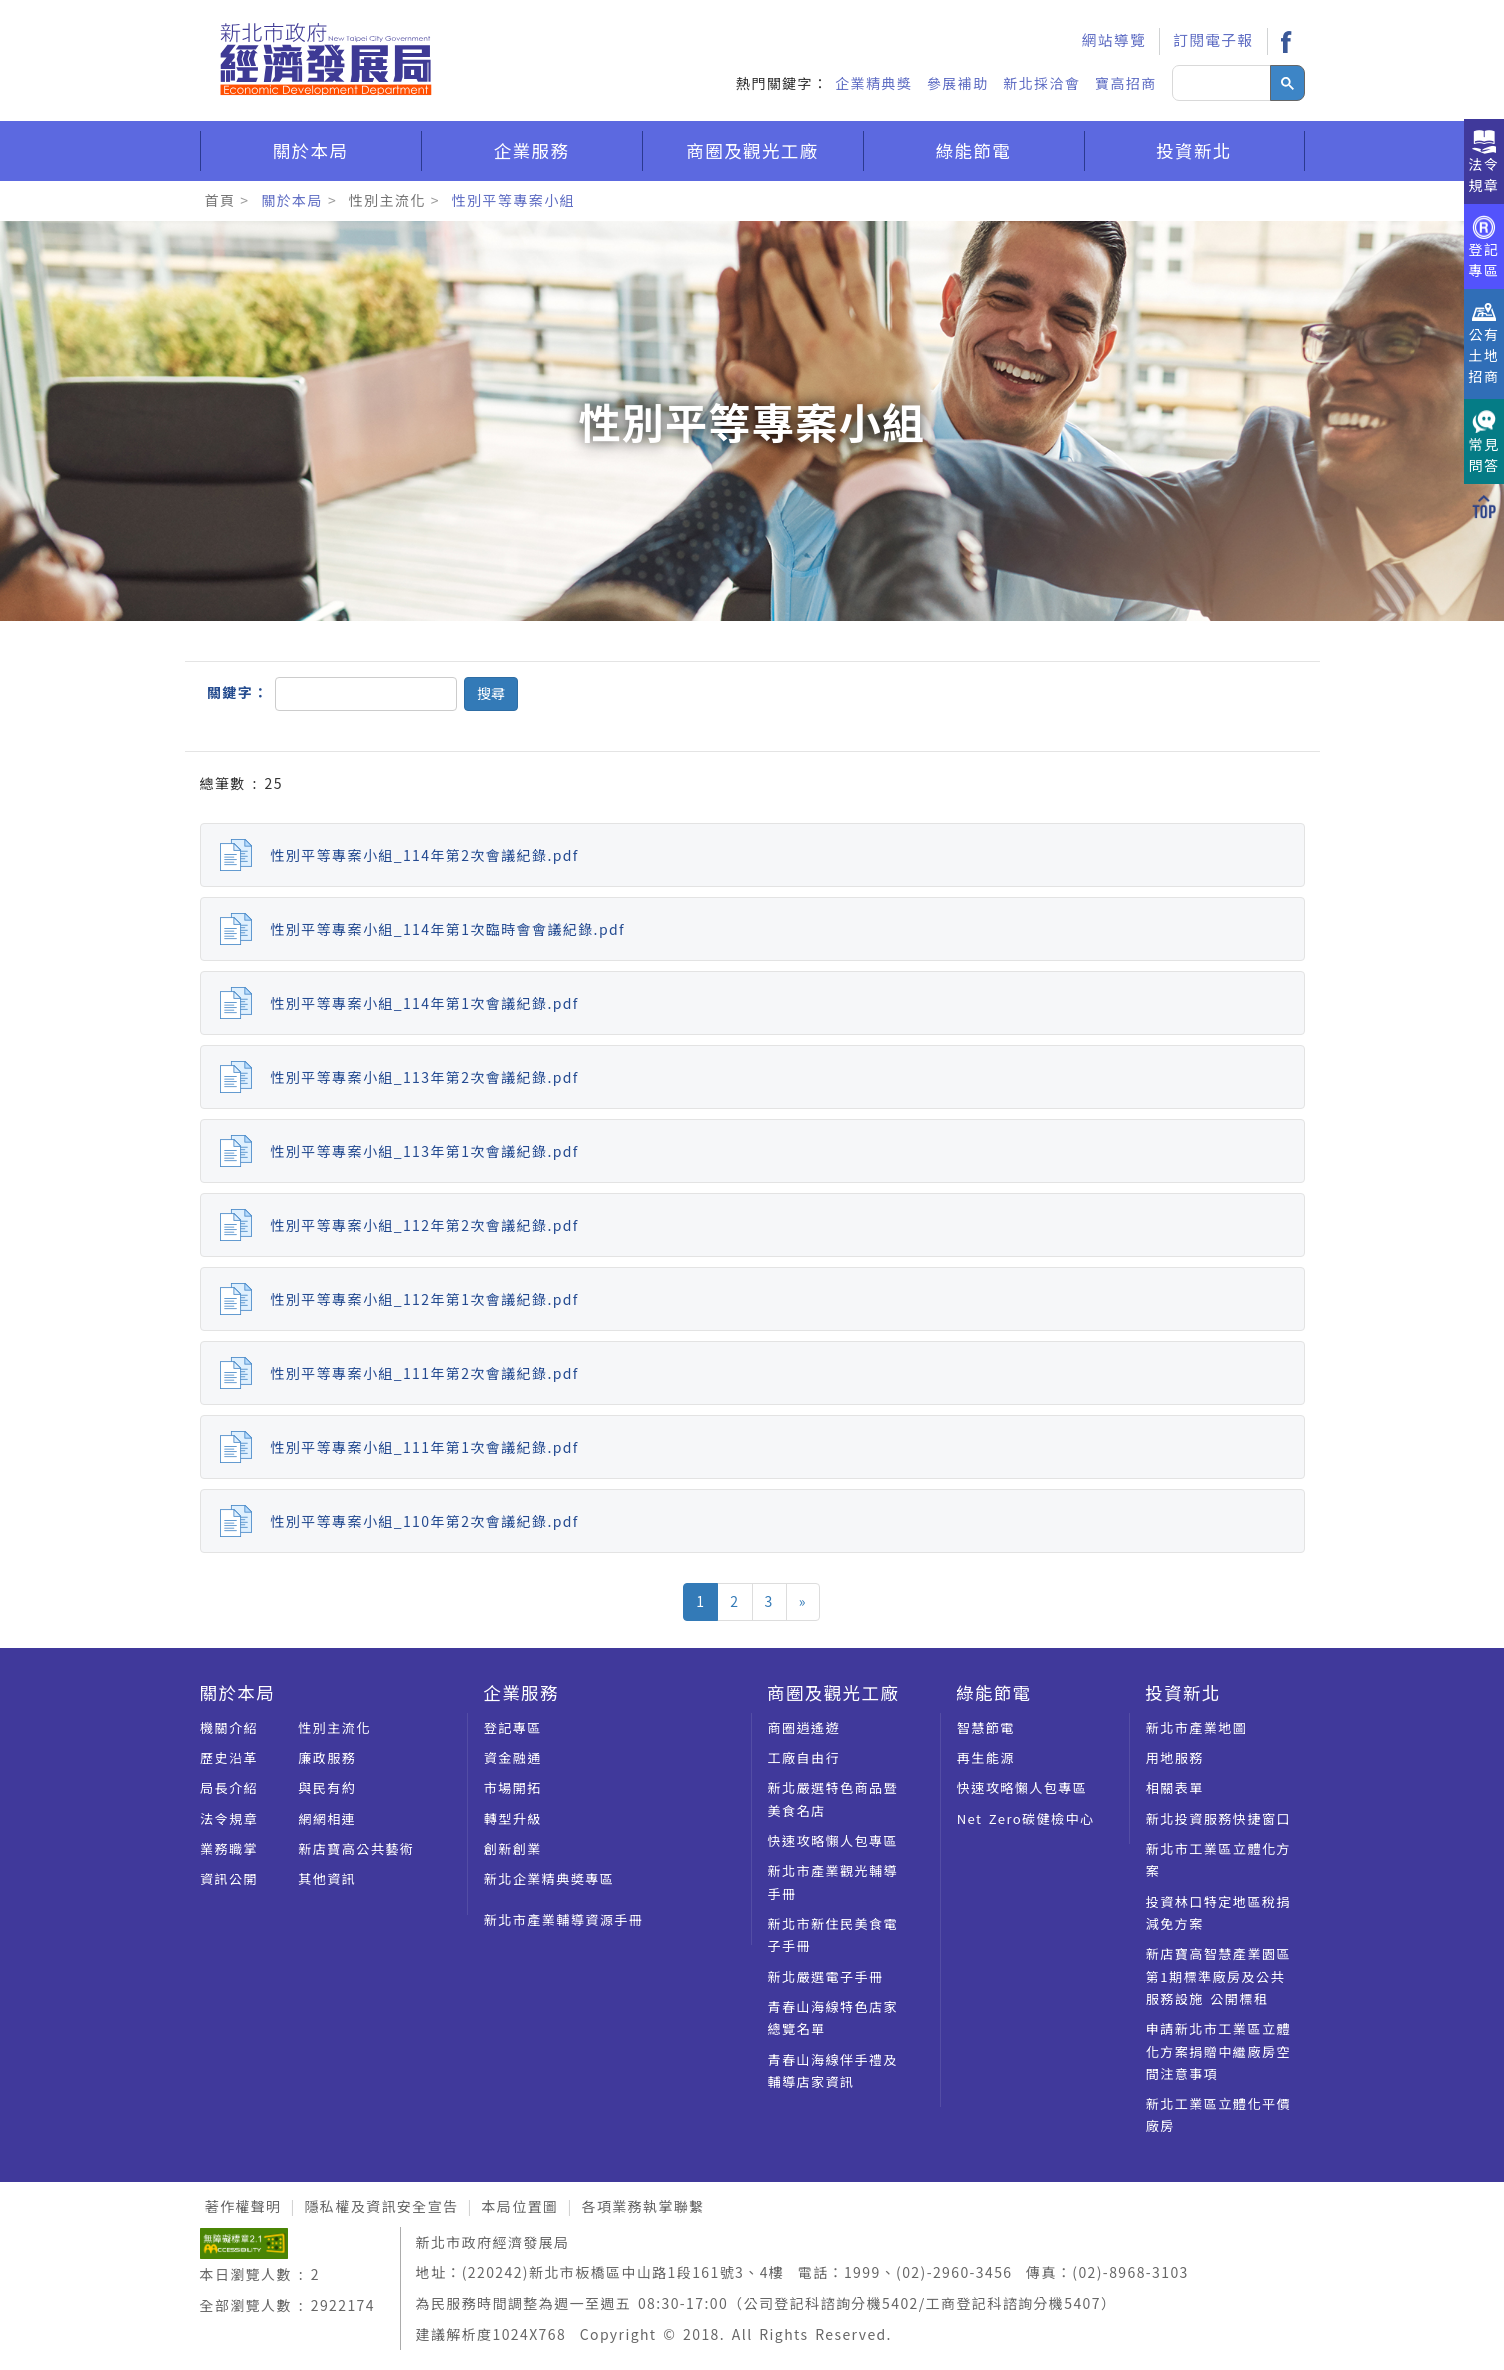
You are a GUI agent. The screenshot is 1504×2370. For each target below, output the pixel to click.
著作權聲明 (243, 2206)
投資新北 (1194, 150)
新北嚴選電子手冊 (826, 1976)
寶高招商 (1126, 83)
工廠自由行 (804, 1757)
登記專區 (513, 1727)
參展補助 (958, 83)
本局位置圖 (519, 2206)
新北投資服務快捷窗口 (1218, 1818)
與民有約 (327, 1787)
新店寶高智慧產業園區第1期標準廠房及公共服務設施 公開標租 (1218, 1976)
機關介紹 (229, 1727)
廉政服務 (327, 1757)
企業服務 (532, 150)
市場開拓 (513, 1787)
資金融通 (513, 1757)
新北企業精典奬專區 (549, 1878)
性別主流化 (387, 200)
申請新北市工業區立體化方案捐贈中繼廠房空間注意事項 (1218, 2051)
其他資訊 (327, 1878)
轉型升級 (513, 1818)
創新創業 (513, 1848)
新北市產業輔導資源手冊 (564, 1919)
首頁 (220, 200)
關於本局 (311, 150)
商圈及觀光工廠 (752, 150)
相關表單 (1175, 1787)
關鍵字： (238, 692)
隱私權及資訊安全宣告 (381, 2206)
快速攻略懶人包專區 (833, 1840)
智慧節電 (986, 1727)
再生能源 (986, 1757)
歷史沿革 (229, 1757)
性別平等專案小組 (513, 200)
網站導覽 (1114, 39)
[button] (491, 694)
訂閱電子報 (1213, 39)
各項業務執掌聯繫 (642, 2206)
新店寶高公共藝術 (356, 1848)
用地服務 (1175, 1757)
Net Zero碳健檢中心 (1026, 1818)
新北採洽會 (1041, 83)
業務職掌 (229, 1848)
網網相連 (327, 1818)
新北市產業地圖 (1197, 1727)
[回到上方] (1484, 505)
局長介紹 (229, 1787)
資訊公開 (229, 1878)
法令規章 (229, 1818)
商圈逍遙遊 (804, 1727)
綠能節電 (974, 150)
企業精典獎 (873, 83)
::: (1043, 16)
